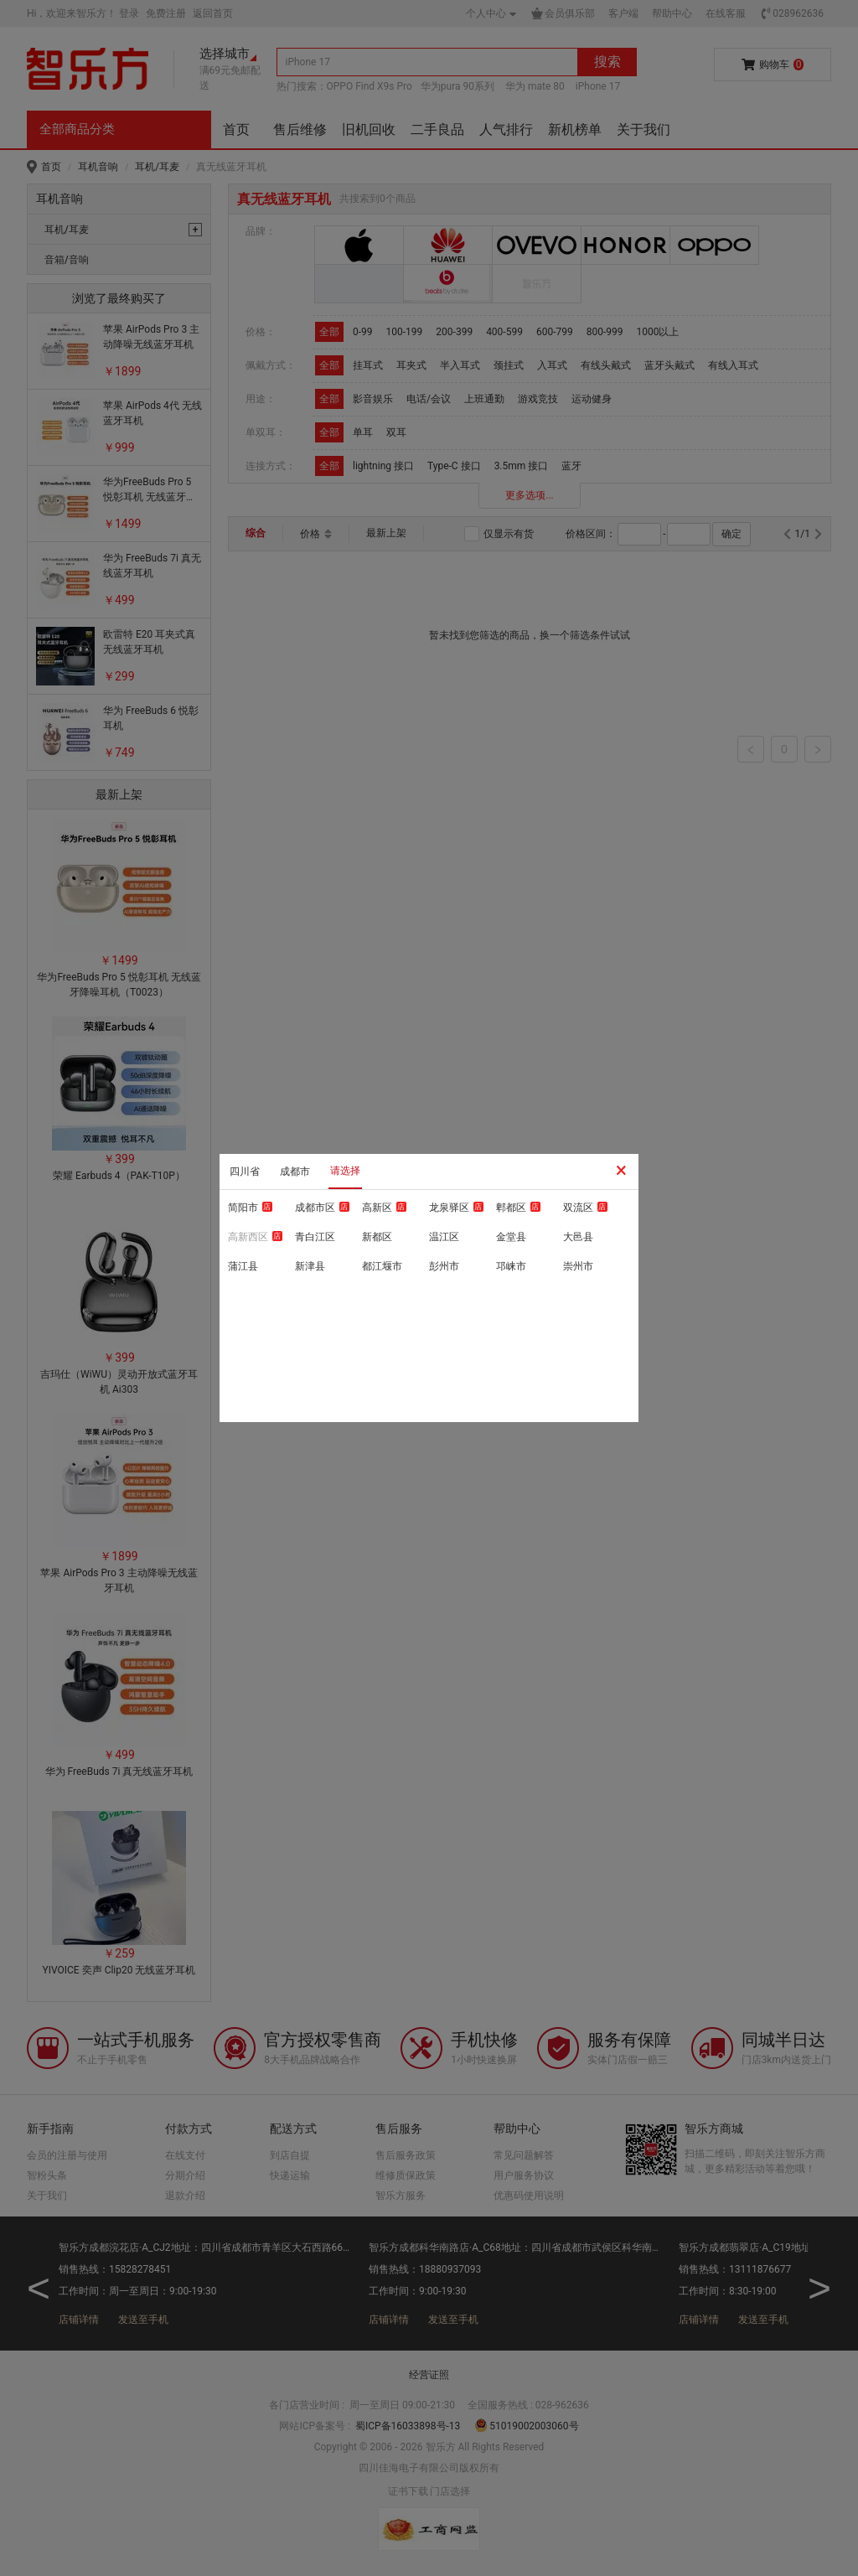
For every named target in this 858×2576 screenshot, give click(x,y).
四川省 (245, 1171)
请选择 (345, 1171)
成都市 (295, 1171)
